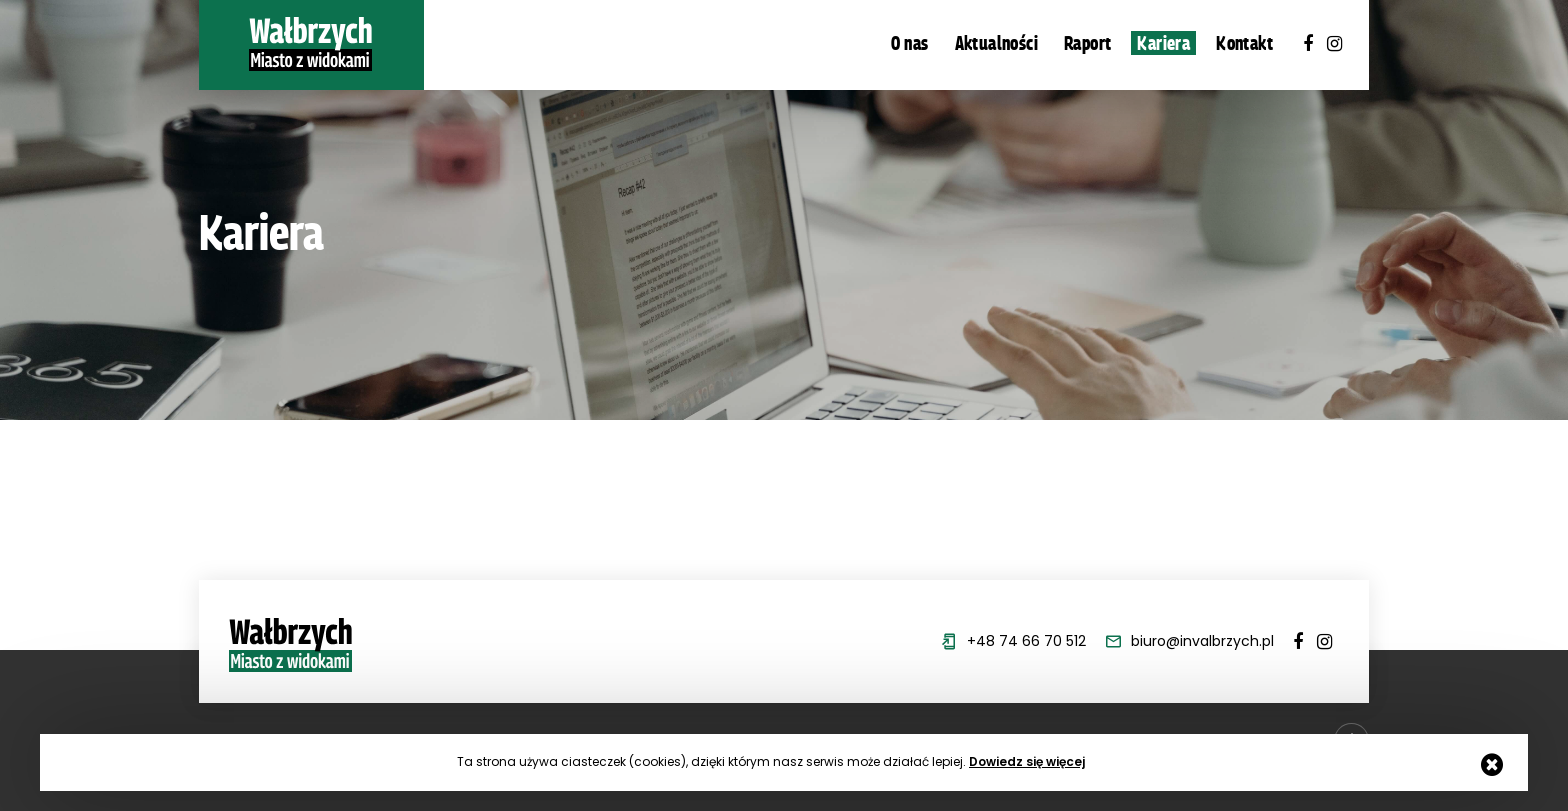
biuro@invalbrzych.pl (1202, 641)
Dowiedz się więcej (1027, 762)
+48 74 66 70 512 (1026, 641)
